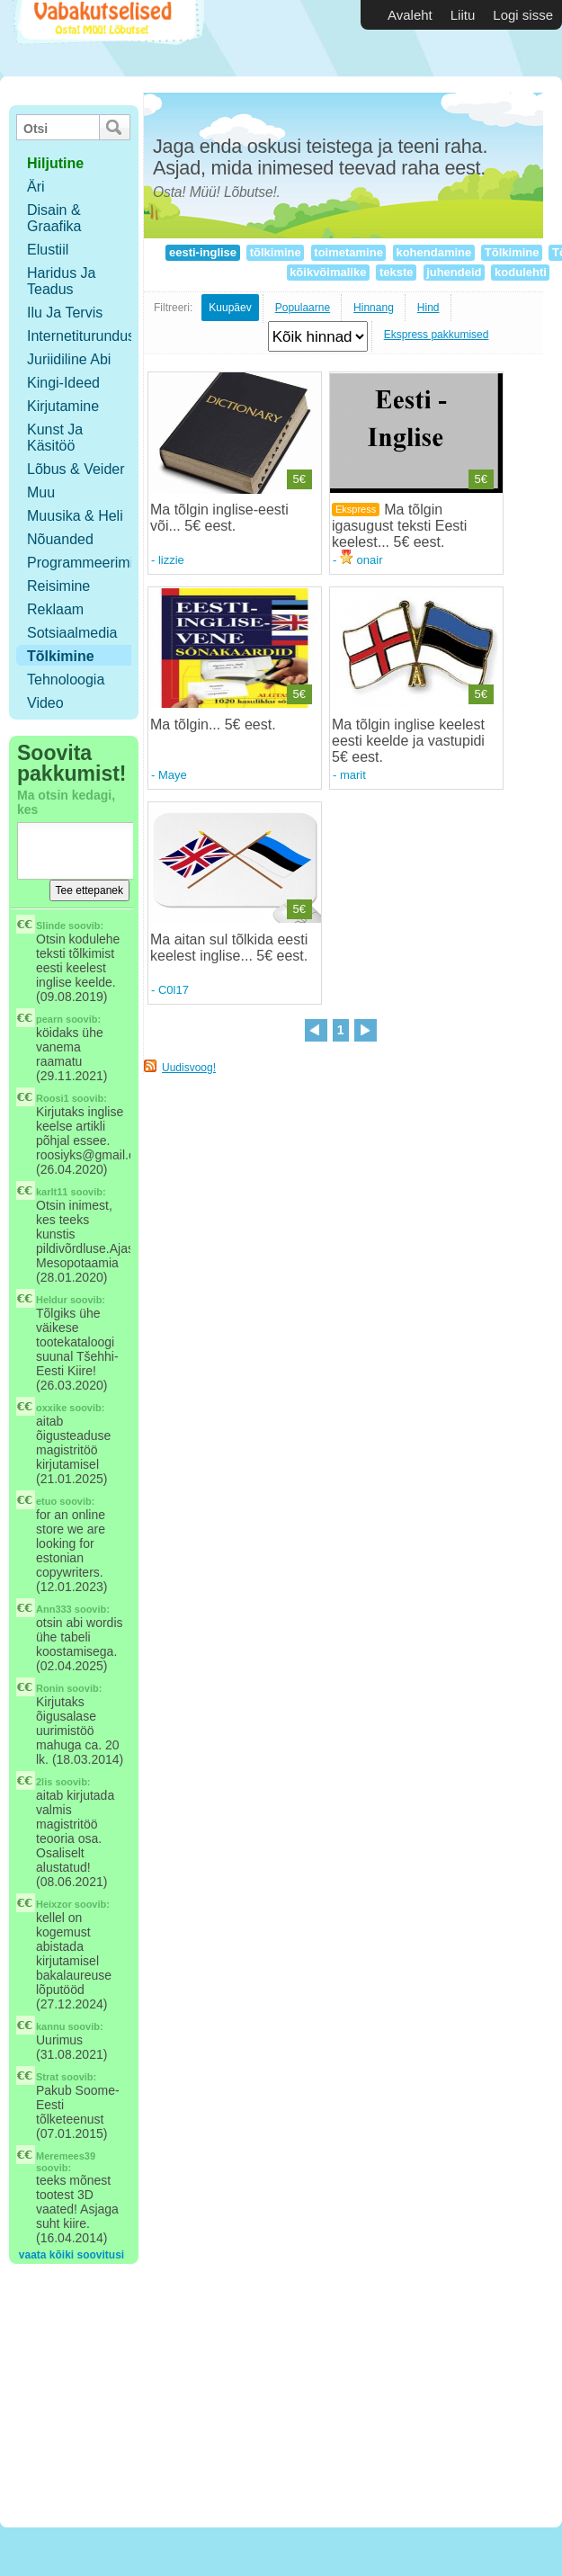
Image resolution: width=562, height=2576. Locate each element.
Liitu (463, 14)
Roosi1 (52, 1098)
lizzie (171, 560)
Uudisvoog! (189, 1067)
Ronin (50, 1688)
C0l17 (173, 990)
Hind (428, 307)
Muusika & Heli (75, 515)
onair (361, 560)
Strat (47, 2076)
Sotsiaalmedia (72, 632)
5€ (299, 479)
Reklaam (55, 609)
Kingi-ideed (63, 382)
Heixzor (54, 1904)
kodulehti (520, 272)
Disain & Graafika (54, 218)
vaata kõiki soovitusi (71, 2255)
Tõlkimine (60, 656)
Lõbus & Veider (76, 469)
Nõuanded (60, 539)
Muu (41, 492)
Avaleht (410, 14)
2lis (44, 1781)
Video (45, 703)
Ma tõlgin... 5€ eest (211, 724)
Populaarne (302, 307)
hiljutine (55, 163)
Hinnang (373, 307)
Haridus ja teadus (61, 281)
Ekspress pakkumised (436, 334)
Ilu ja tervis (65, 312)
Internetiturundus (81, 336)
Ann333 (54, 1609)
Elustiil (47, 249)
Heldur (51, 1299)
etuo (46, 1501)
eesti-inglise (202, 252)
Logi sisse (523, 14)
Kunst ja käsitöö (55, 437)
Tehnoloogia (65, 679)
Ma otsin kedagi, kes (66, 802)
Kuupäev (230, 307)
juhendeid (455, 272)
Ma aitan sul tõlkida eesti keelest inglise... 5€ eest (229, 947)
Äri (36, 186)
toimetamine (349, 252)
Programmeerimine (88, 562)
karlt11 (51, 1191)
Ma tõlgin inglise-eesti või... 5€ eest (219, 517)
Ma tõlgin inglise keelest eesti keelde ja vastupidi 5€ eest (408, 741)
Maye (172, 775)
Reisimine (58, 586)
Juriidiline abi (69, 359)
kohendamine (434, 252)
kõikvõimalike (328, 272)
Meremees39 (65, 2156)
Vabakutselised (106, 38)
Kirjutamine (63, 406)
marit (353, 775)
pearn (49, 1019)
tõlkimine (275, 252)
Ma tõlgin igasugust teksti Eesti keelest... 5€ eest (399, 526)
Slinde (51, 925)
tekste (396, 272)
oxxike (51, 1407)
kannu (50, 2026)
